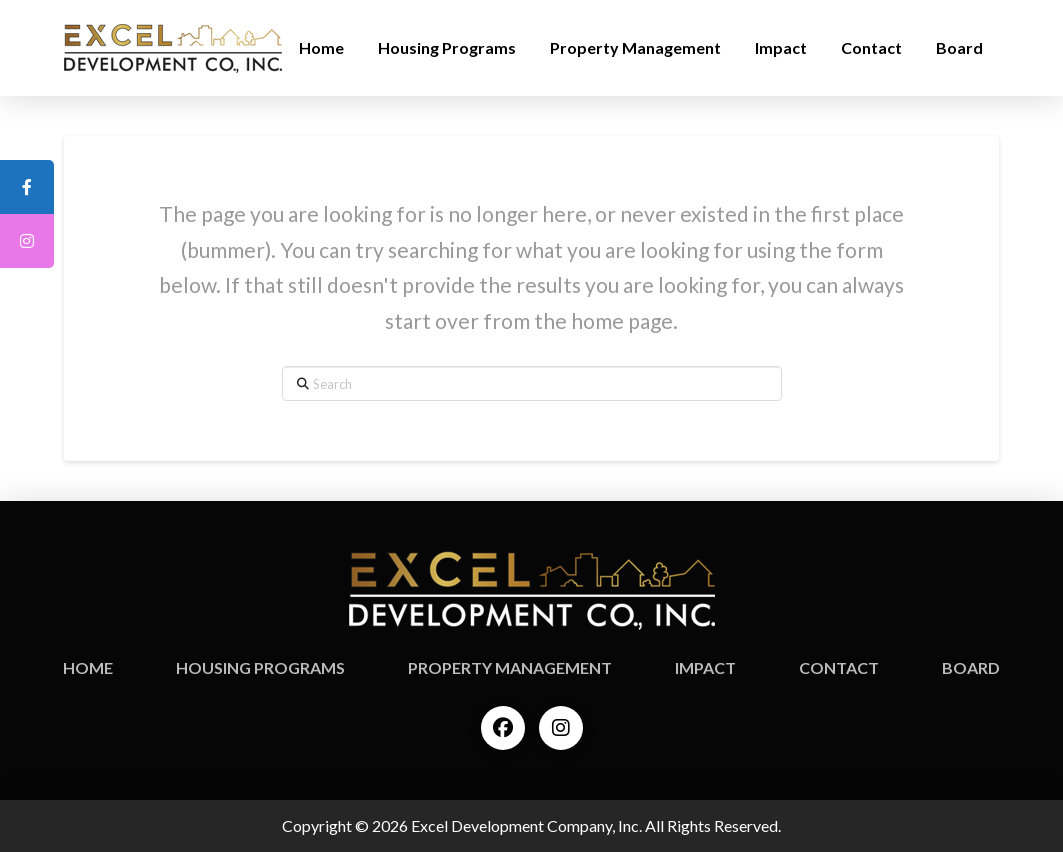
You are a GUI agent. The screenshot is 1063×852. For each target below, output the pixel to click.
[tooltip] (27, 187)
